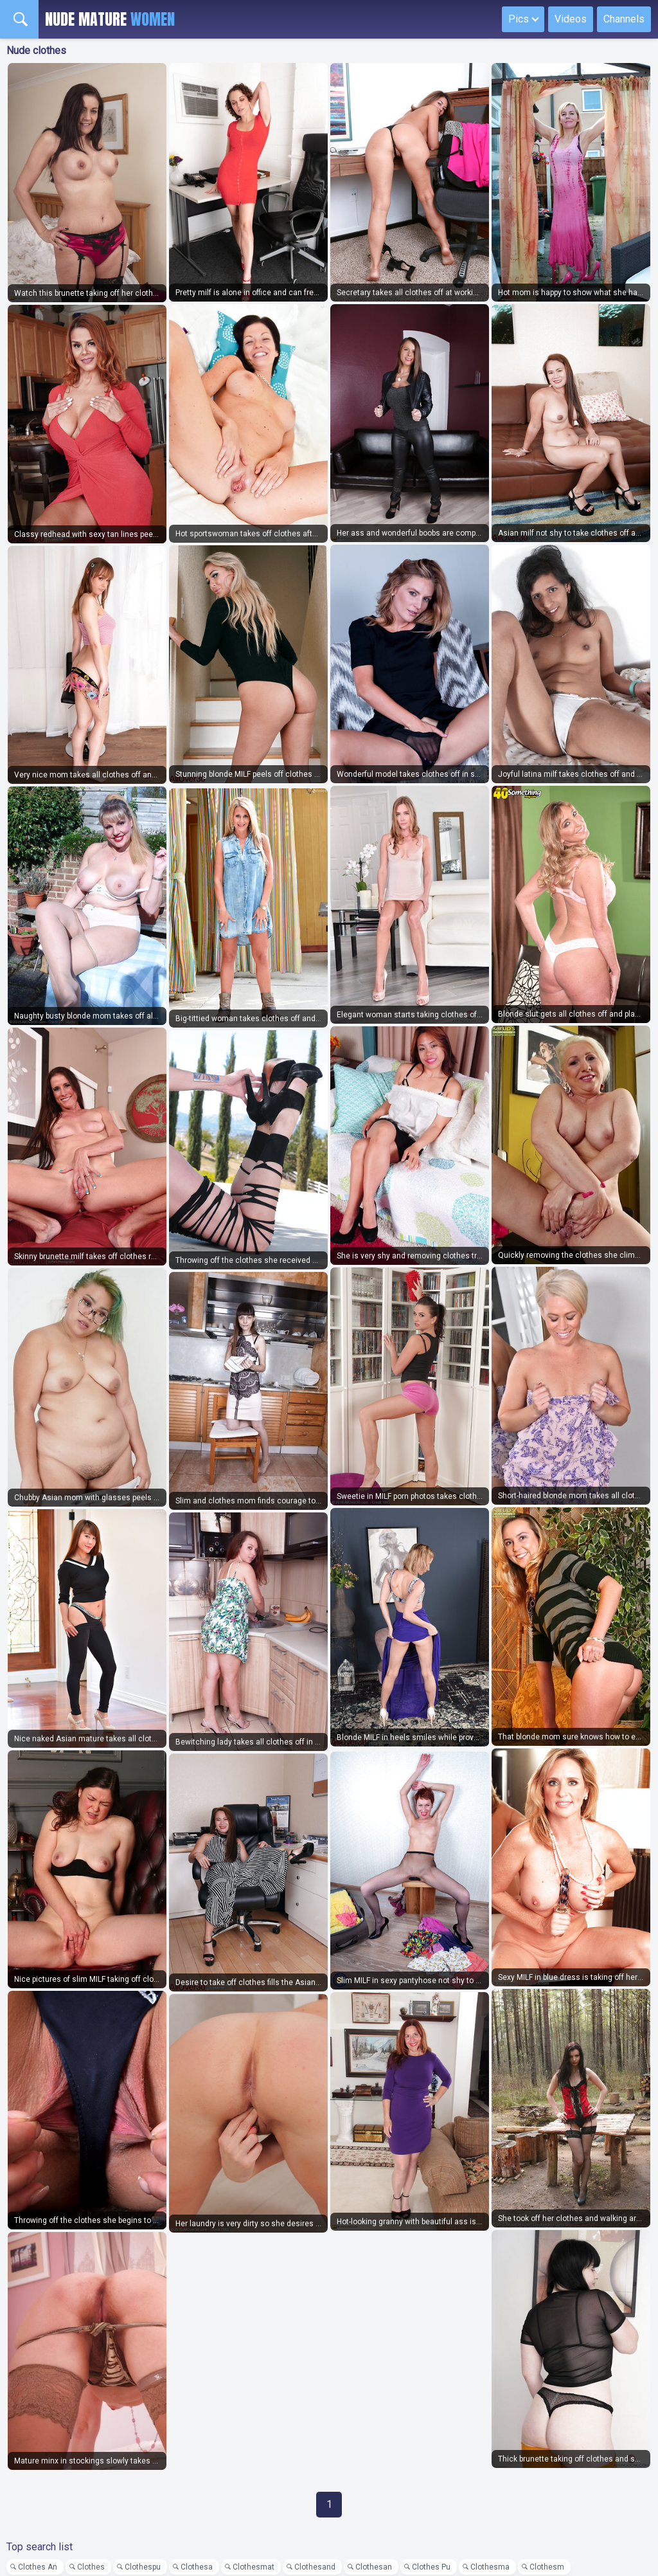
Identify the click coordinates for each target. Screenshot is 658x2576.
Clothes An (37, 2566)
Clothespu (143, 2566)
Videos (571, 19)
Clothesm (546, 2566)
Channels (624, 19)
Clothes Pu (431, 2566)
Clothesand (314, 2566)
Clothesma (490, 2566)
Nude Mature (110, 19)
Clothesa (197, 2566)
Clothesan (373, 2566)
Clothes (91, 2566)
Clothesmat (253, 2566)
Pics (518, 19)
